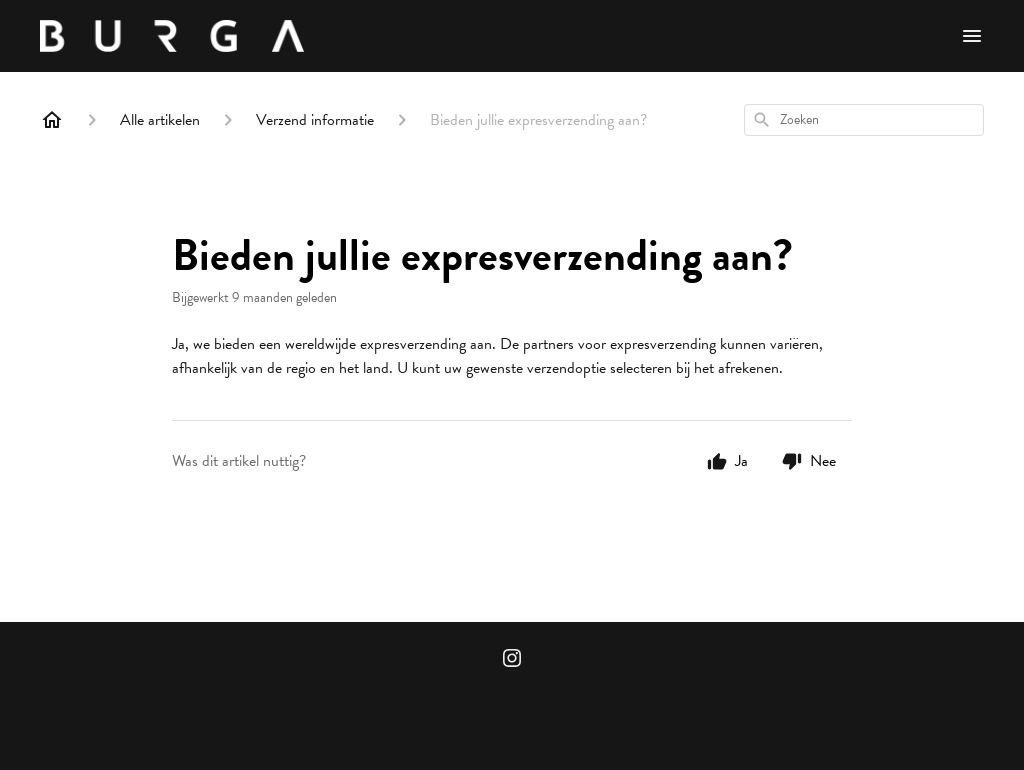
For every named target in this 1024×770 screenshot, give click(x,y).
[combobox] (864, 120)
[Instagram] (512, 660)
